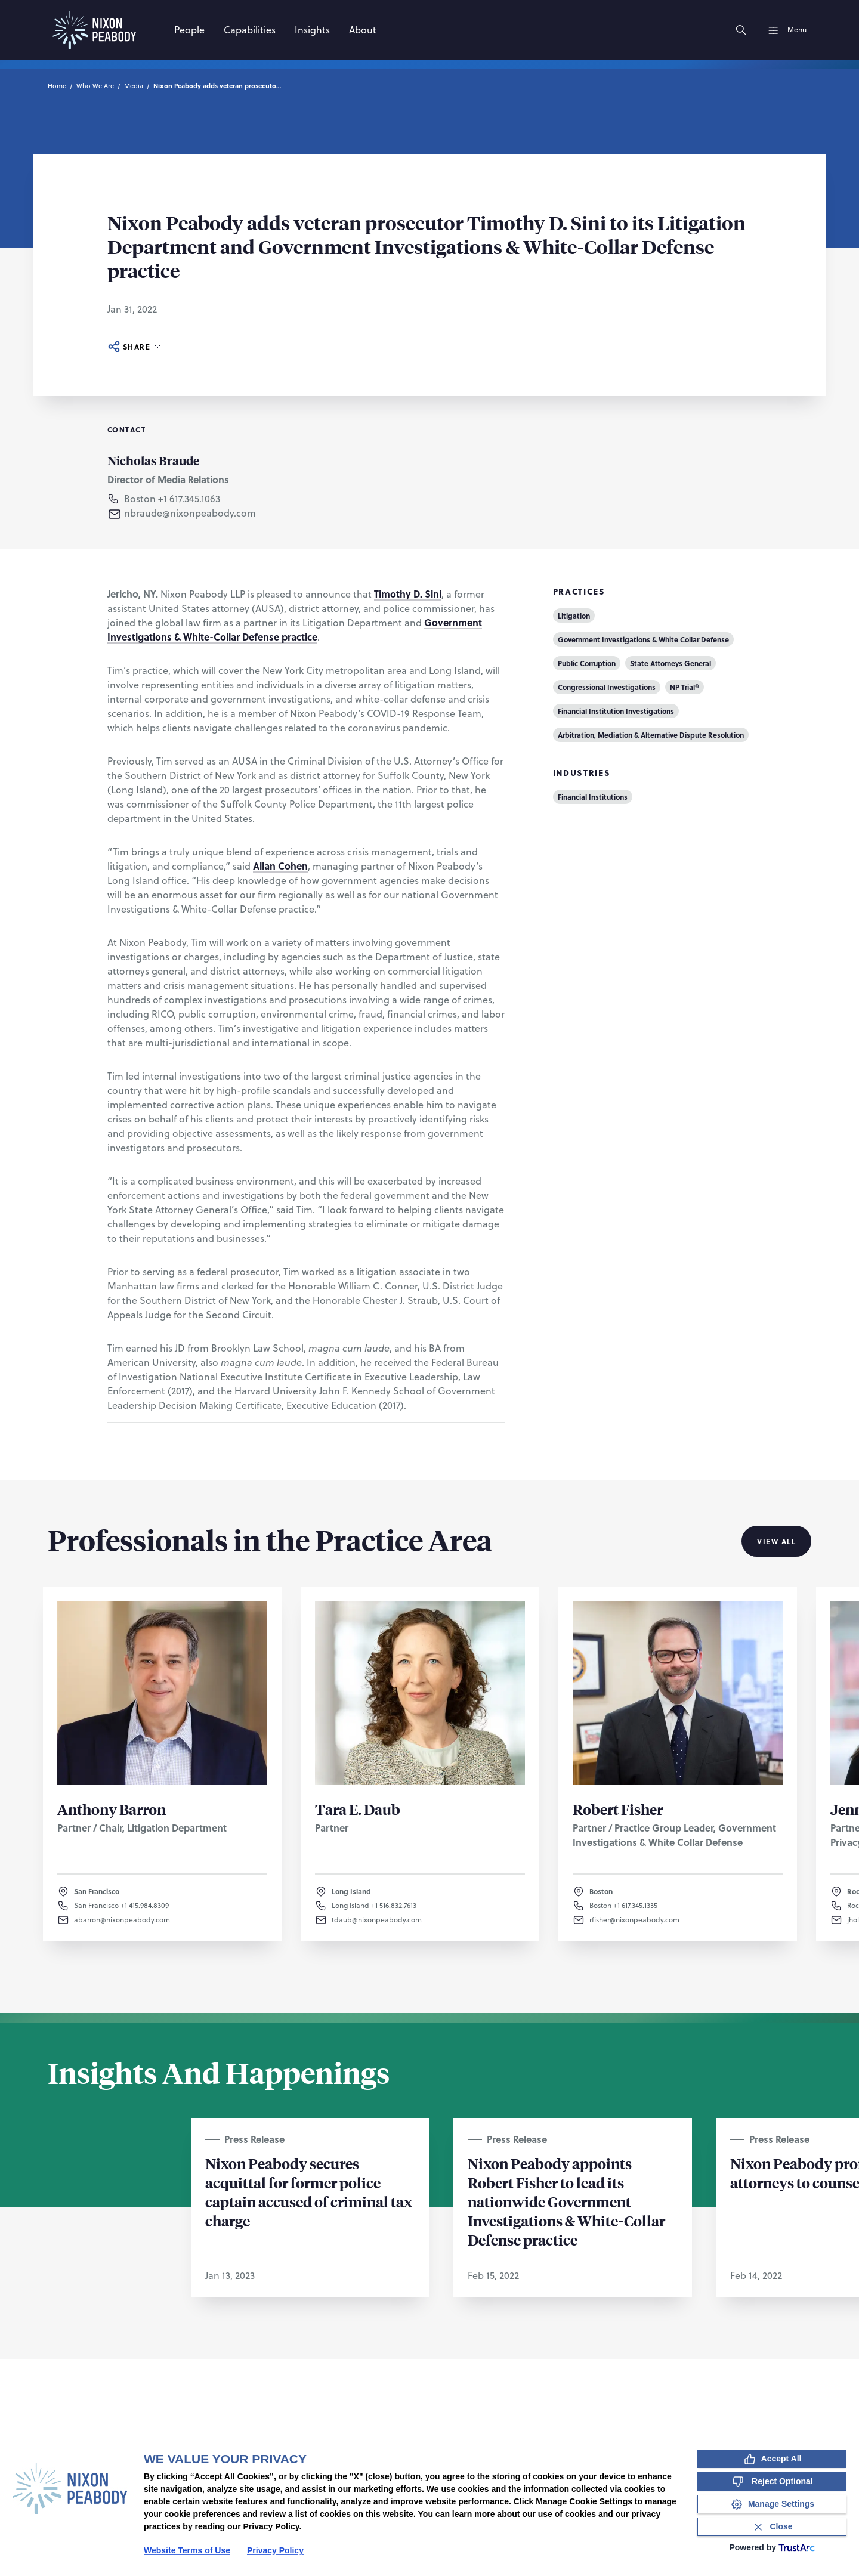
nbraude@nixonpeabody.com (190, 512)
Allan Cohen (280, 866)
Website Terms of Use (187, 2550)
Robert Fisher (618, 1809)
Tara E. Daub (357, 1809)
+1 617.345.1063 (189, 498)
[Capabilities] (249, 30)
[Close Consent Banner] (771, 2527)
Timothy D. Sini (407, 594)
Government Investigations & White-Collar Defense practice (294, 630)
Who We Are (95, 86)
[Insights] (312, 30)
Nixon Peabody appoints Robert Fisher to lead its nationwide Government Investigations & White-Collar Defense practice (566, 2201)
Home (57, 86)
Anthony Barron (111, 1809)
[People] (189, 30)
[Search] (741, 30)
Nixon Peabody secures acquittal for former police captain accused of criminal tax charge (308, 2192)
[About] (362, 30)
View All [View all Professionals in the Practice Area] (776, 1541)
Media (133, 86)
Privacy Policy (275, 2550)
